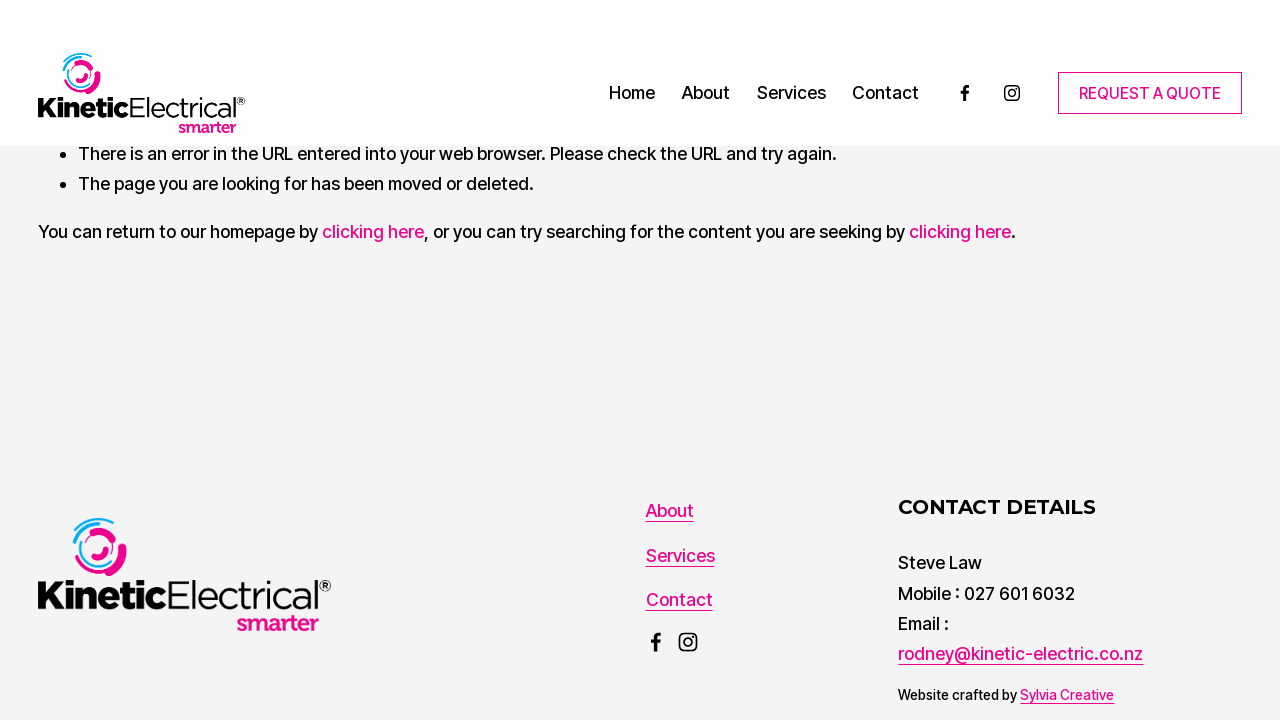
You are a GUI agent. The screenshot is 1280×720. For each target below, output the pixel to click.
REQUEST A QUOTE (1150, 93)
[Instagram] (1012, 93)
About (706, 92)
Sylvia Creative (1067, 695)
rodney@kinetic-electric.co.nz (1020, 653)
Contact (885, 92)
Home (632, 92)
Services (791, 92)
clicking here (373, 231)
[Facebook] (965, 93)
